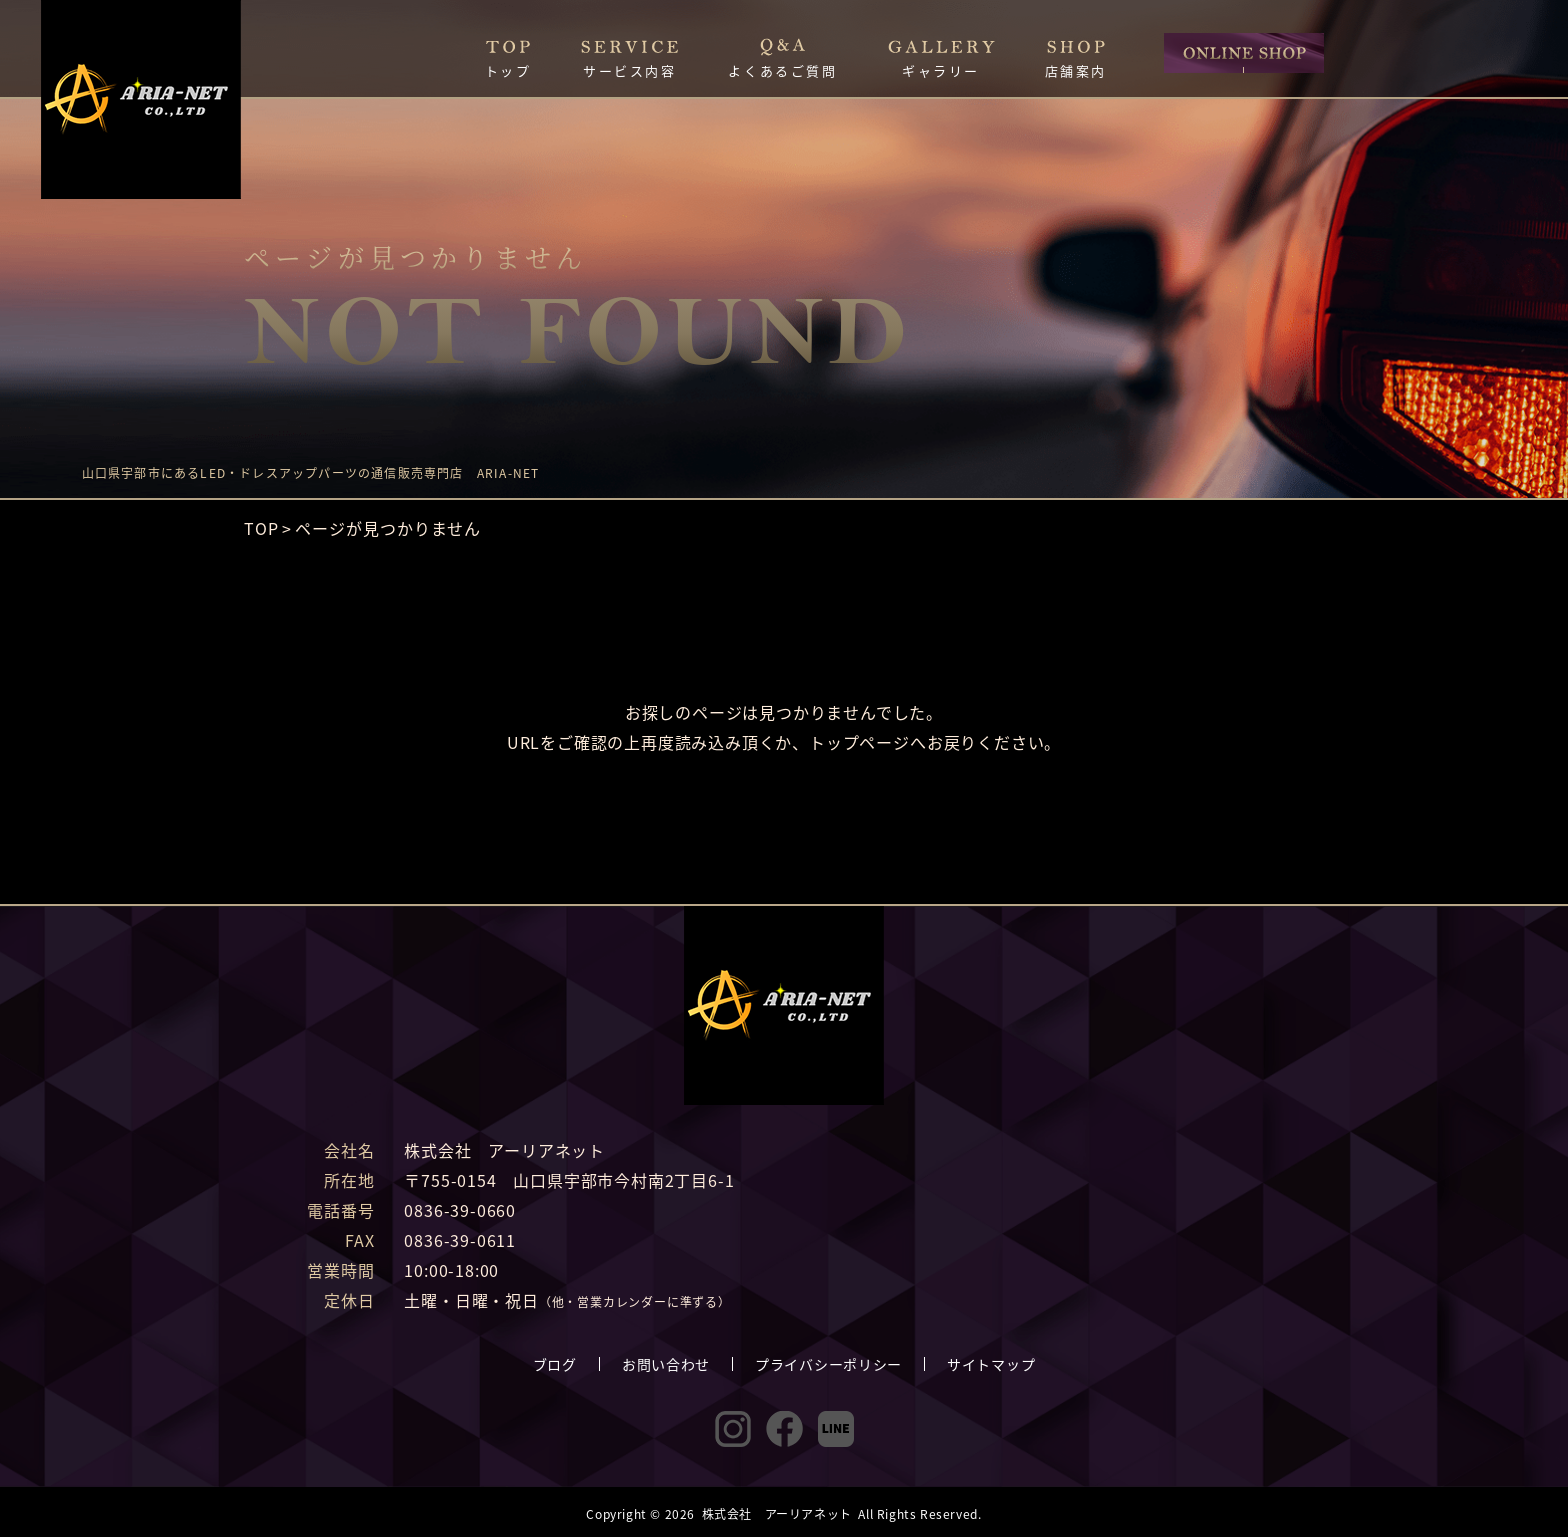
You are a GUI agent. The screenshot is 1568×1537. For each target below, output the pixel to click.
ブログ (555, 1364)
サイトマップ (991, 1364)
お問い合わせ (666, 1364)
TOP (261, 528)
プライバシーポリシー (828, 1364)
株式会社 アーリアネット (777, 1513)
